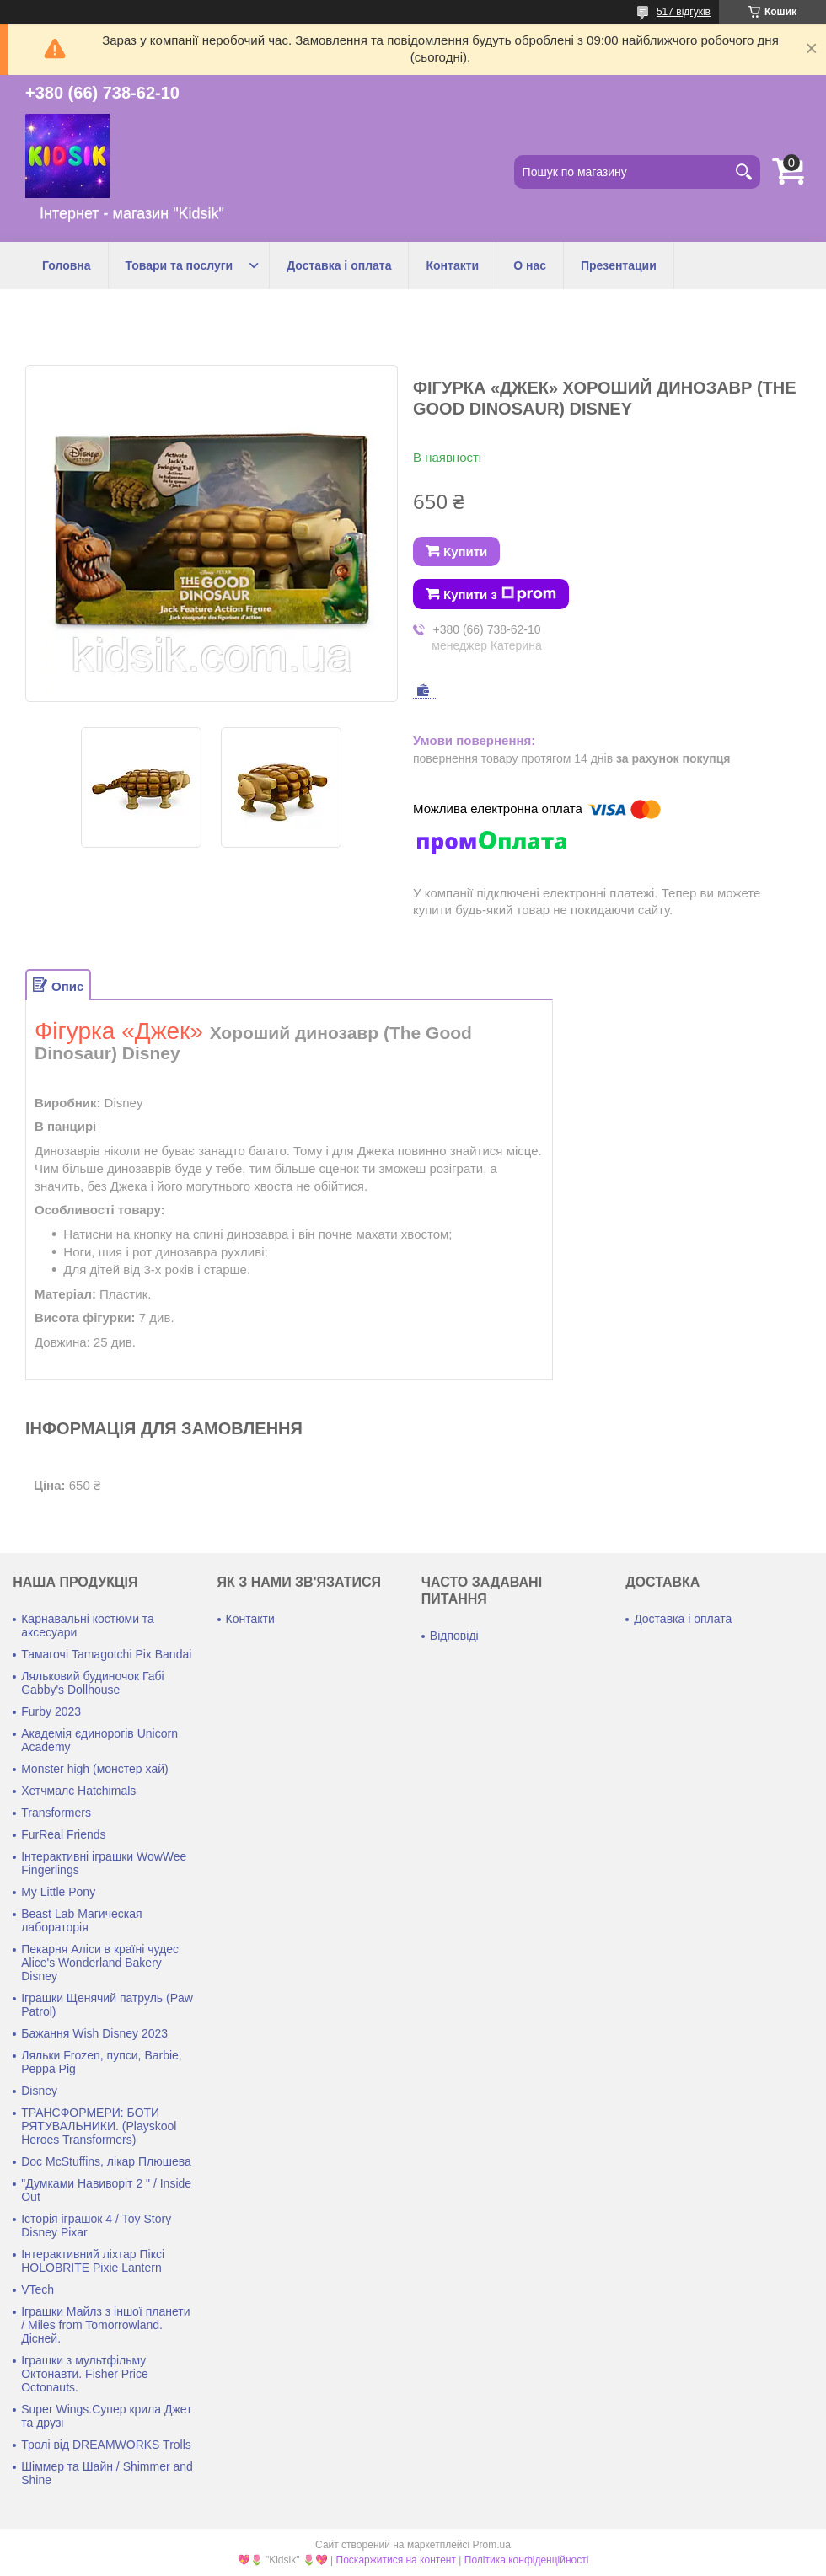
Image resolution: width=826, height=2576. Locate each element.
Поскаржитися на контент (396, 2560)
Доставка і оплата (339, 265)
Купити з (499, 594)
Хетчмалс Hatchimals (78, 1790)
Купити (465, 551)
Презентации (619, 265)
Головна (66, 265)
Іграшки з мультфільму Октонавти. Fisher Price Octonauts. (84, 2374)
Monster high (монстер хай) (94, 1768)
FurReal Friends (63, 1834)
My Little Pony (58, 1892)
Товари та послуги (179, 265)
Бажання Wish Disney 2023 (94, 2033)
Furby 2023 (51, 1711)
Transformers (56, 1812)
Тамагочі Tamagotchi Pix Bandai (106, 1654)
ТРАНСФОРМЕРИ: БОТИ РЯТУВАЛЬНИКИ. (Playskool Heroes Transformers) (98, 2126)
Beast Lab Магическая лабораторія (81, 1920)
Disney (39, 2090)
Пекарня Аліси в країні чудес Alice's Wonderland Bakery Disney (100, 1962)
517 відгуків (684, 12)
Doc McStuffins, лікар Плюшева (106, 2161)
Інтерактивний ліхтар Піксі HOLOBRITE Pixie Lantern (92, 2260)
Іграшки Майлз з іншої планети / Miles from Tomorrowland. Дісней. (105, 2325)
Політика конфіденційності (526, 2560)
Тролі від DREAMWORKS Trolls (106, 2444)
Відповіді (454, 1635)
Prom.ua (492, 2545)
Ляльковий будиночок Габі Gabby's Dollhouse (92, 1682)
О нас (529, 265)
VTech (37, 2289)
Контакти (452, 265)
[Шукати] (743, 172)
